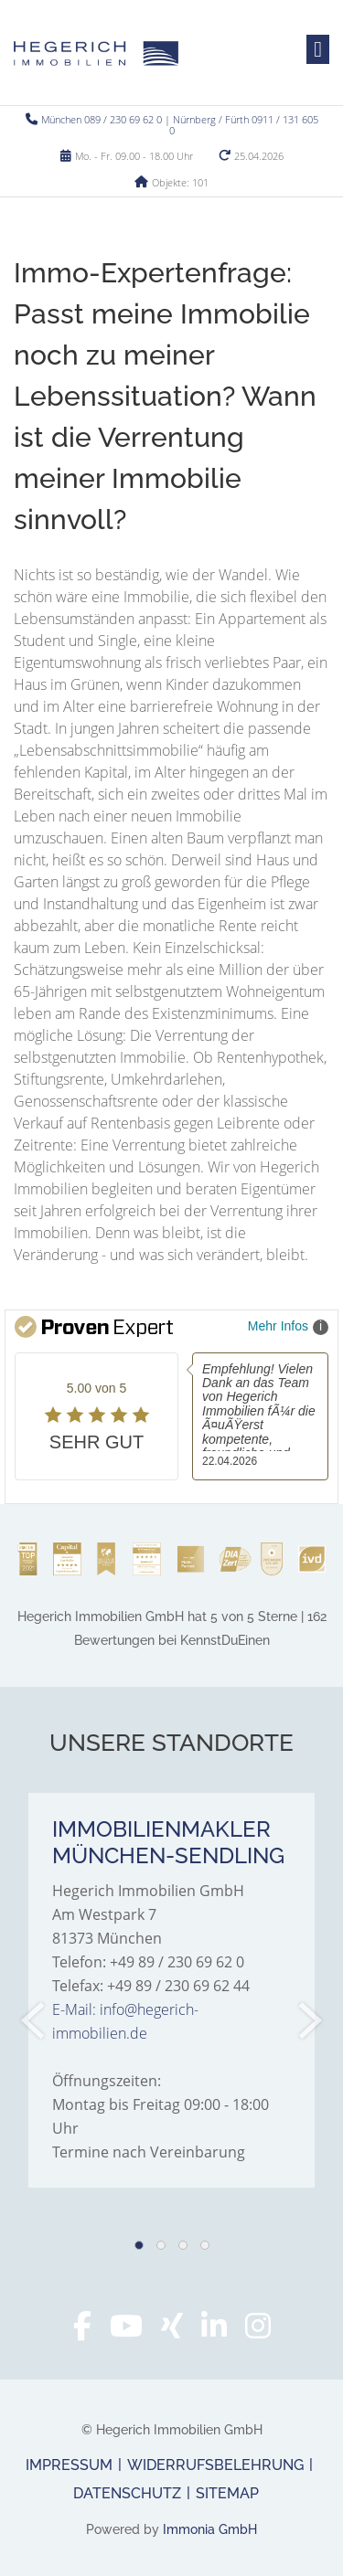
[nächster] (308, 2020)
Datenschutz (127, 2493)
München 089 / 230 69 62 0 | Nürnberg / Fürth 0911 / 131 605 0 (179, 124)
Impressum (69, 2465)
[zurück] (34, 2020)
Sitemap (227, 2493)
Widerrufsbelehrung (215, 2465)
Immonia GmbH (210, 2529)
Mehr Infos (288, 1327)
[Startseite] (96, 52)
